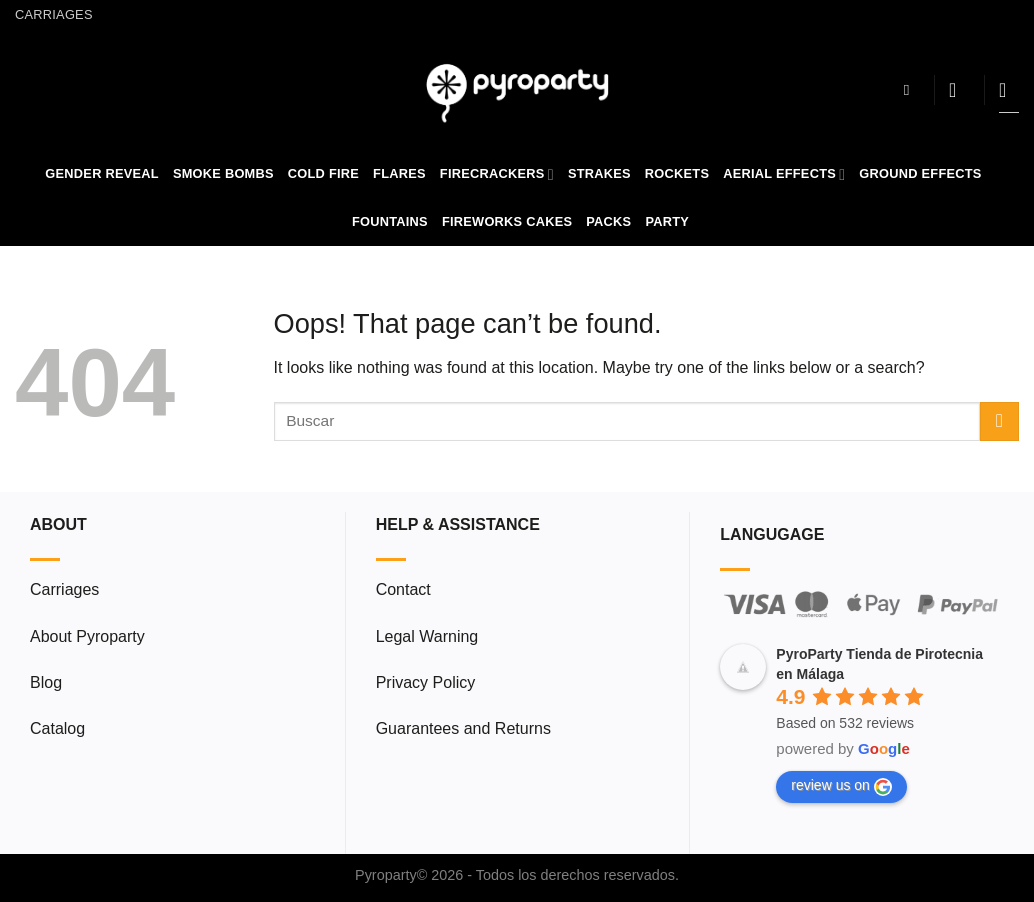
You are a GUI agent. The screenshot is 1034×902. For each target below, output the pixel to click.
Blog (46, 682)
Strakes (599, 173)
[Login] (959, 90)
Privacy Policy (426, 682)
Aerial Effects (784, 174)
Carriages (54, 14)
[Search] (911, 90)
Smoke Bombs (223, 173)
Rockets (677, 173)
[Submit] (999, 421)
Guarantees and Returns (463, 728)
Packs (608, 221)
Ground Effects (920, 173)
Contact (403, 589)
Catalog (57, 728)
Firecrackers (497, 174)
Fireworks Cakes (507, 221)
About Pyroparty (87, 636)
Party (667, 221)
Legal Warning (427, 636)
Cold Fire (323, 173)
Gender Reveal (102, 173)
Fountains (390, 221)
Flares (399, 173)
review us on (841, 786)
